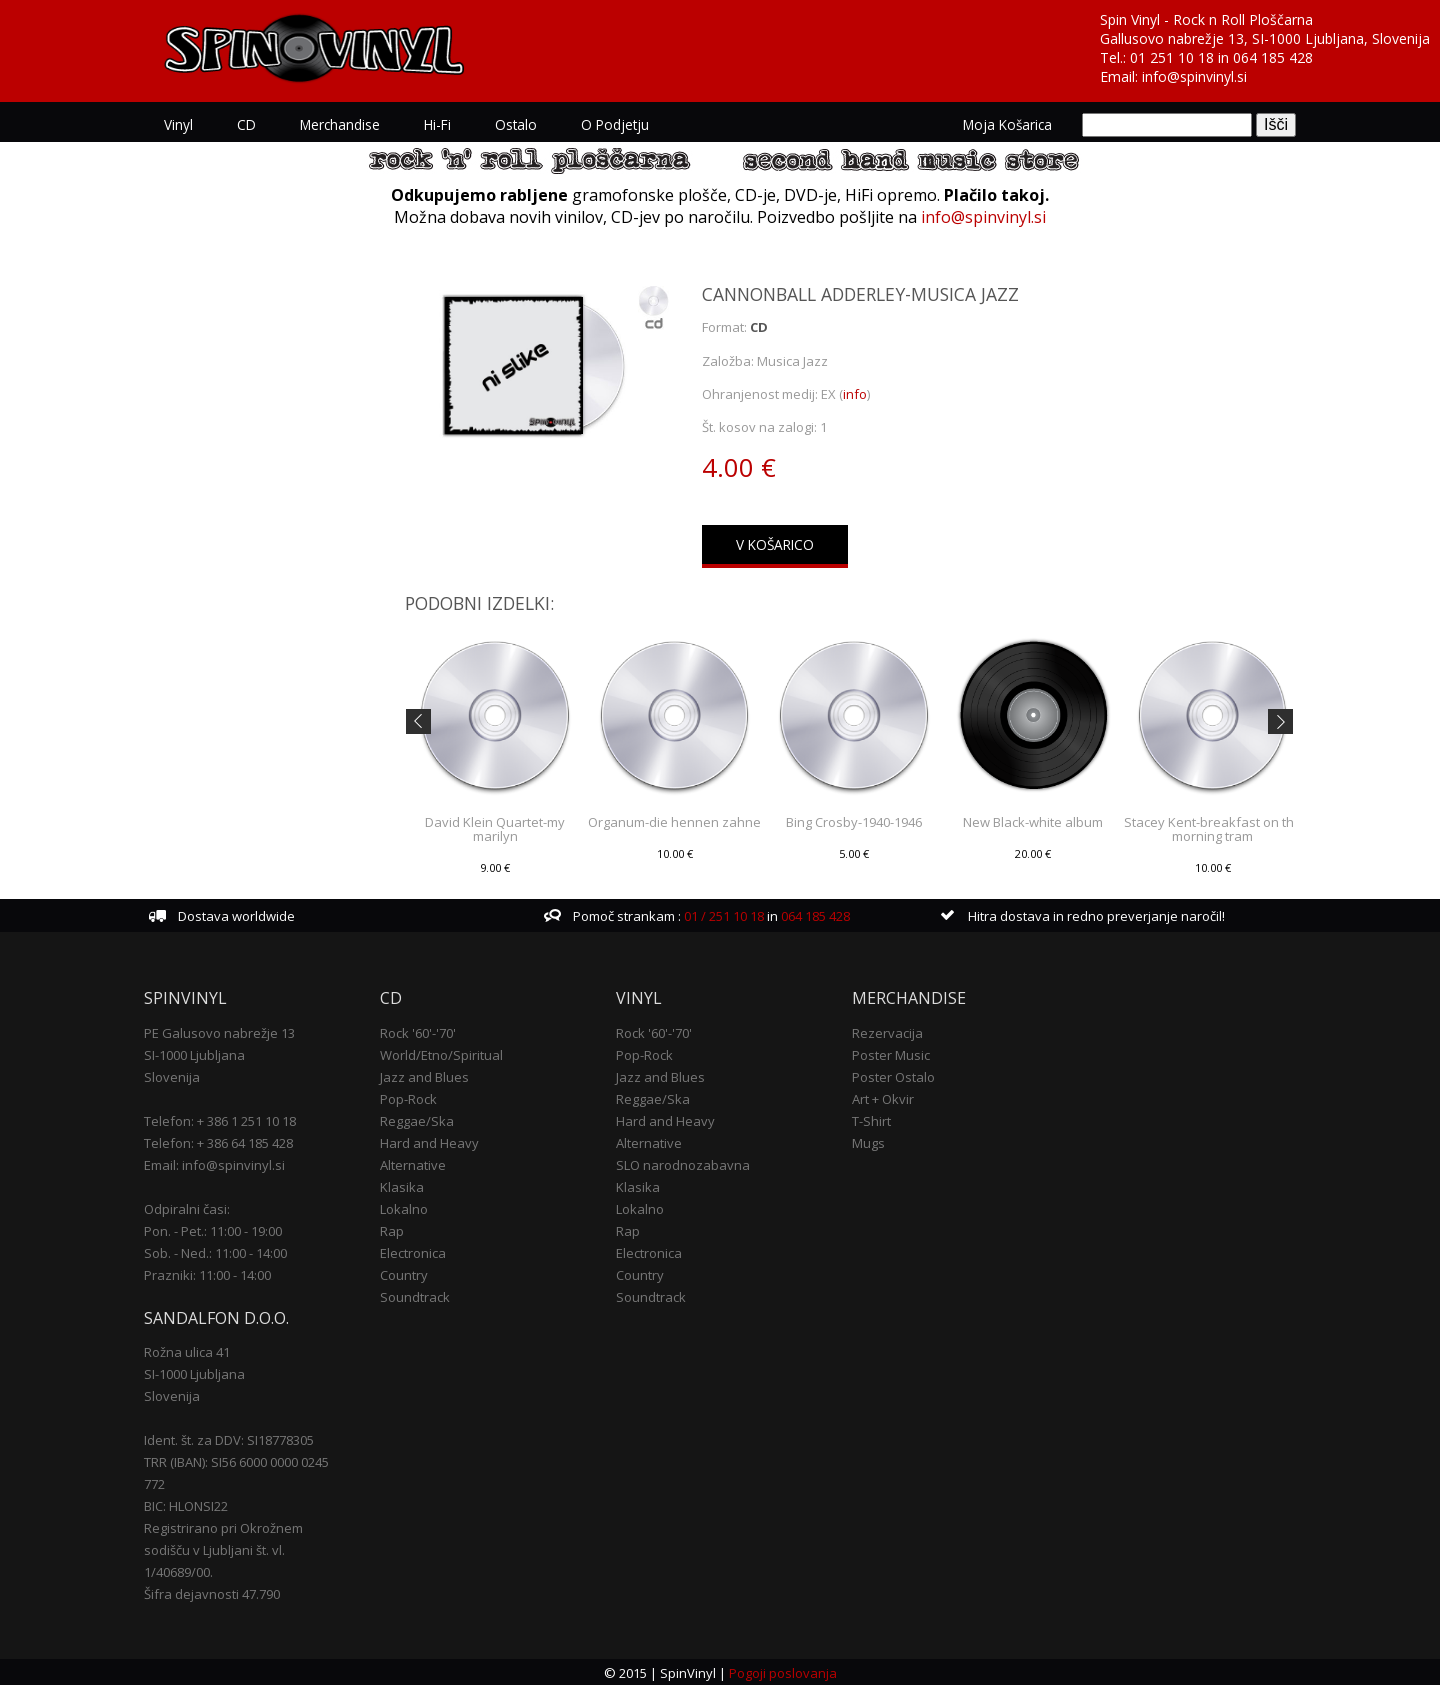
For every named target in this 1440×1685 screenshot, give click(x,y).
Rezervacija (887, 1031)
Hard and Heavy (429, 1141)
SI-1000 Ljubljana (194, 1053)
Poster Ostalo (893, 1075)
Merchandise (340, 124)
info (855, 394)
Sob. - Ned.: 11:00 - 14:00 (215, 1251)
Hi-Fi (437, 124)
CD (246, 124)
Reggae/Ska (417, 1119)
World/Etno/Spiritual (441, 1053)
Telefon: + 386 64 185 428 (218, 1141)
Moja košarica (1007, 124)
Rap (392, 1229)
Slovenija (172, 1075)
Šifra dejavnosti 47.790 (212, 1593)
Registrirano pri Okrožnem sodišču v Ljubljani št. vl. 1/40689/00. (223, 1549)
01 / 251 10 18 (722, 914)
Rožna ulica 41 (187, 1351)
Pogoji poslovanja (783, 1671)
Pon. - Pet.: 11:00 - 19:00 (213, 1229)
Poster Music (891, 1053)
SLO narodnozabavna (683, 1163)
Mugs (868, 1141)
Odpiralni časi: (187, 1207)
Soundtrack (415, 1295)
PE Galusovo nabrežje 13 (219, 1031)
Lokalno (404, 1207)
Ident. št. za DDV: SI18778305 (229, 1439)
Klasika (402, 1185)
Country (404, 1273)
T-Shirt (871, 1119)
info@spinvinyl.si (1194, 76)
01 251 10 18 (1172, 57)
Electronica (413, 1251)
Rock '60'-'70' (418, 1031)
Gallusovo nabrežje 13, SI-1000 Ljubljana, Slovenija (1265, 38)
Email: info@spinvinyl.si (214, 1163)
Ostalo (516, 124)
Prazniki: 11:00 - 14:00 (207, 1273)
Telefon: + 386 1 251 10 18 (220, 1119)
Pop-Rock (408, 1097)
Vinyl (178, 124)
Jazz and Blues (424, 1075)
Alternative (413, 1163)
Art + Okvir (883, 1097)
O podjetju (615, 124)
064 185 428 (1273, 57)
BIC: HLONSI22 (186, 1505)
